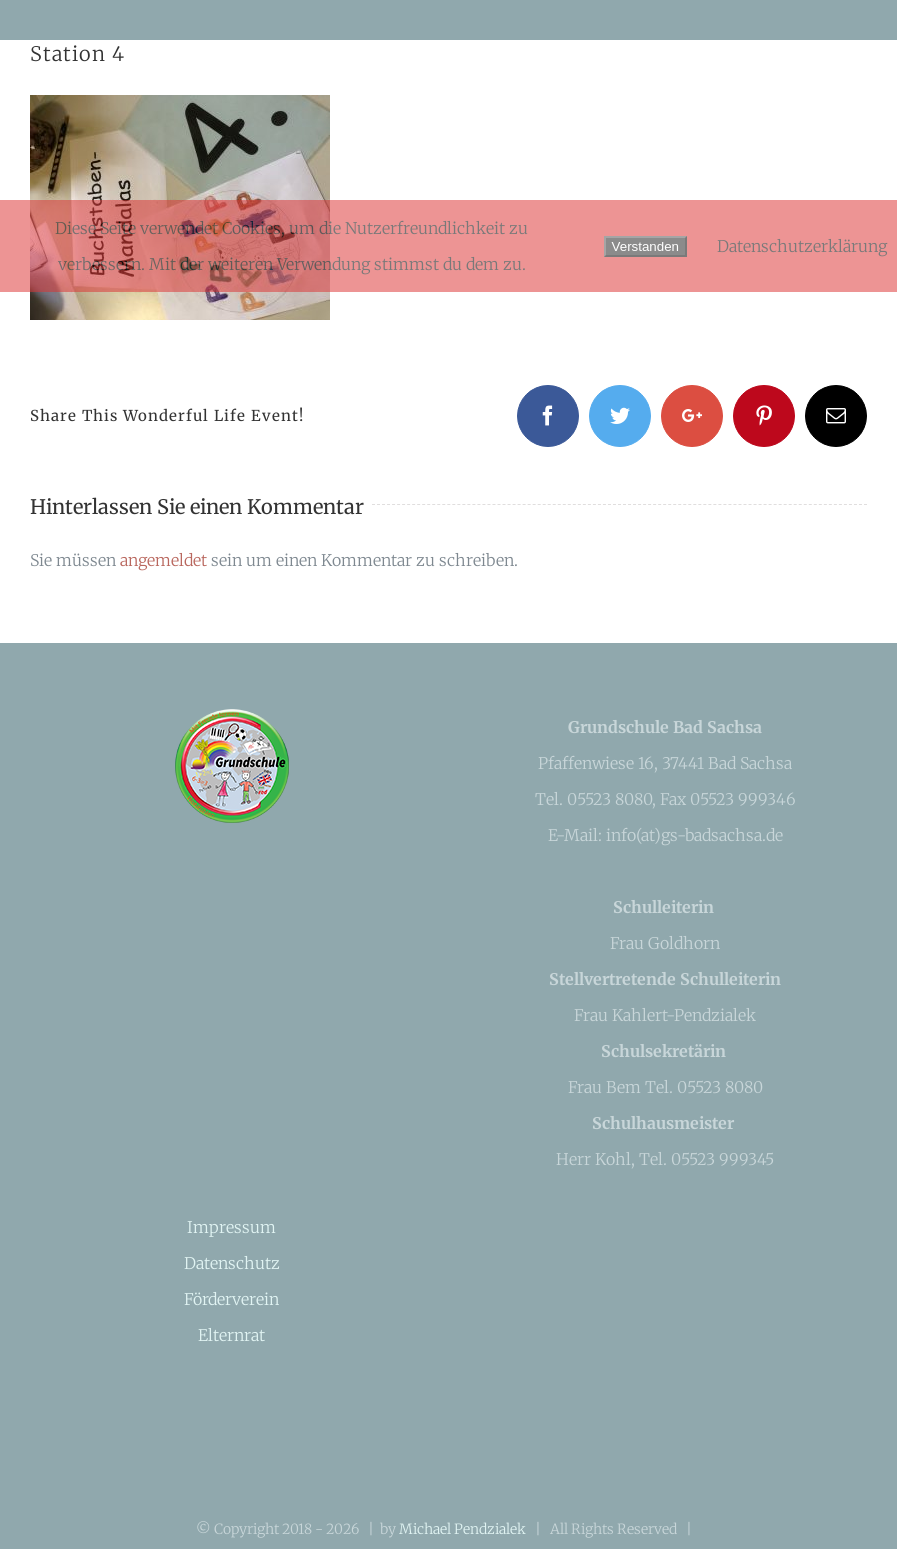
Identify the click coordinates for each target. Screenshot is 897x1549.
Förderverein (231, 1299)
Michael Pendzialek (462, 1529)
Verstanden (645, 246)
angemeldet (163, 560)
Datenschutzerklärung (802, 246)
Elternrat (231, 1335)
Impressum (231, 1227)
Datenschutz (232, 1263)
